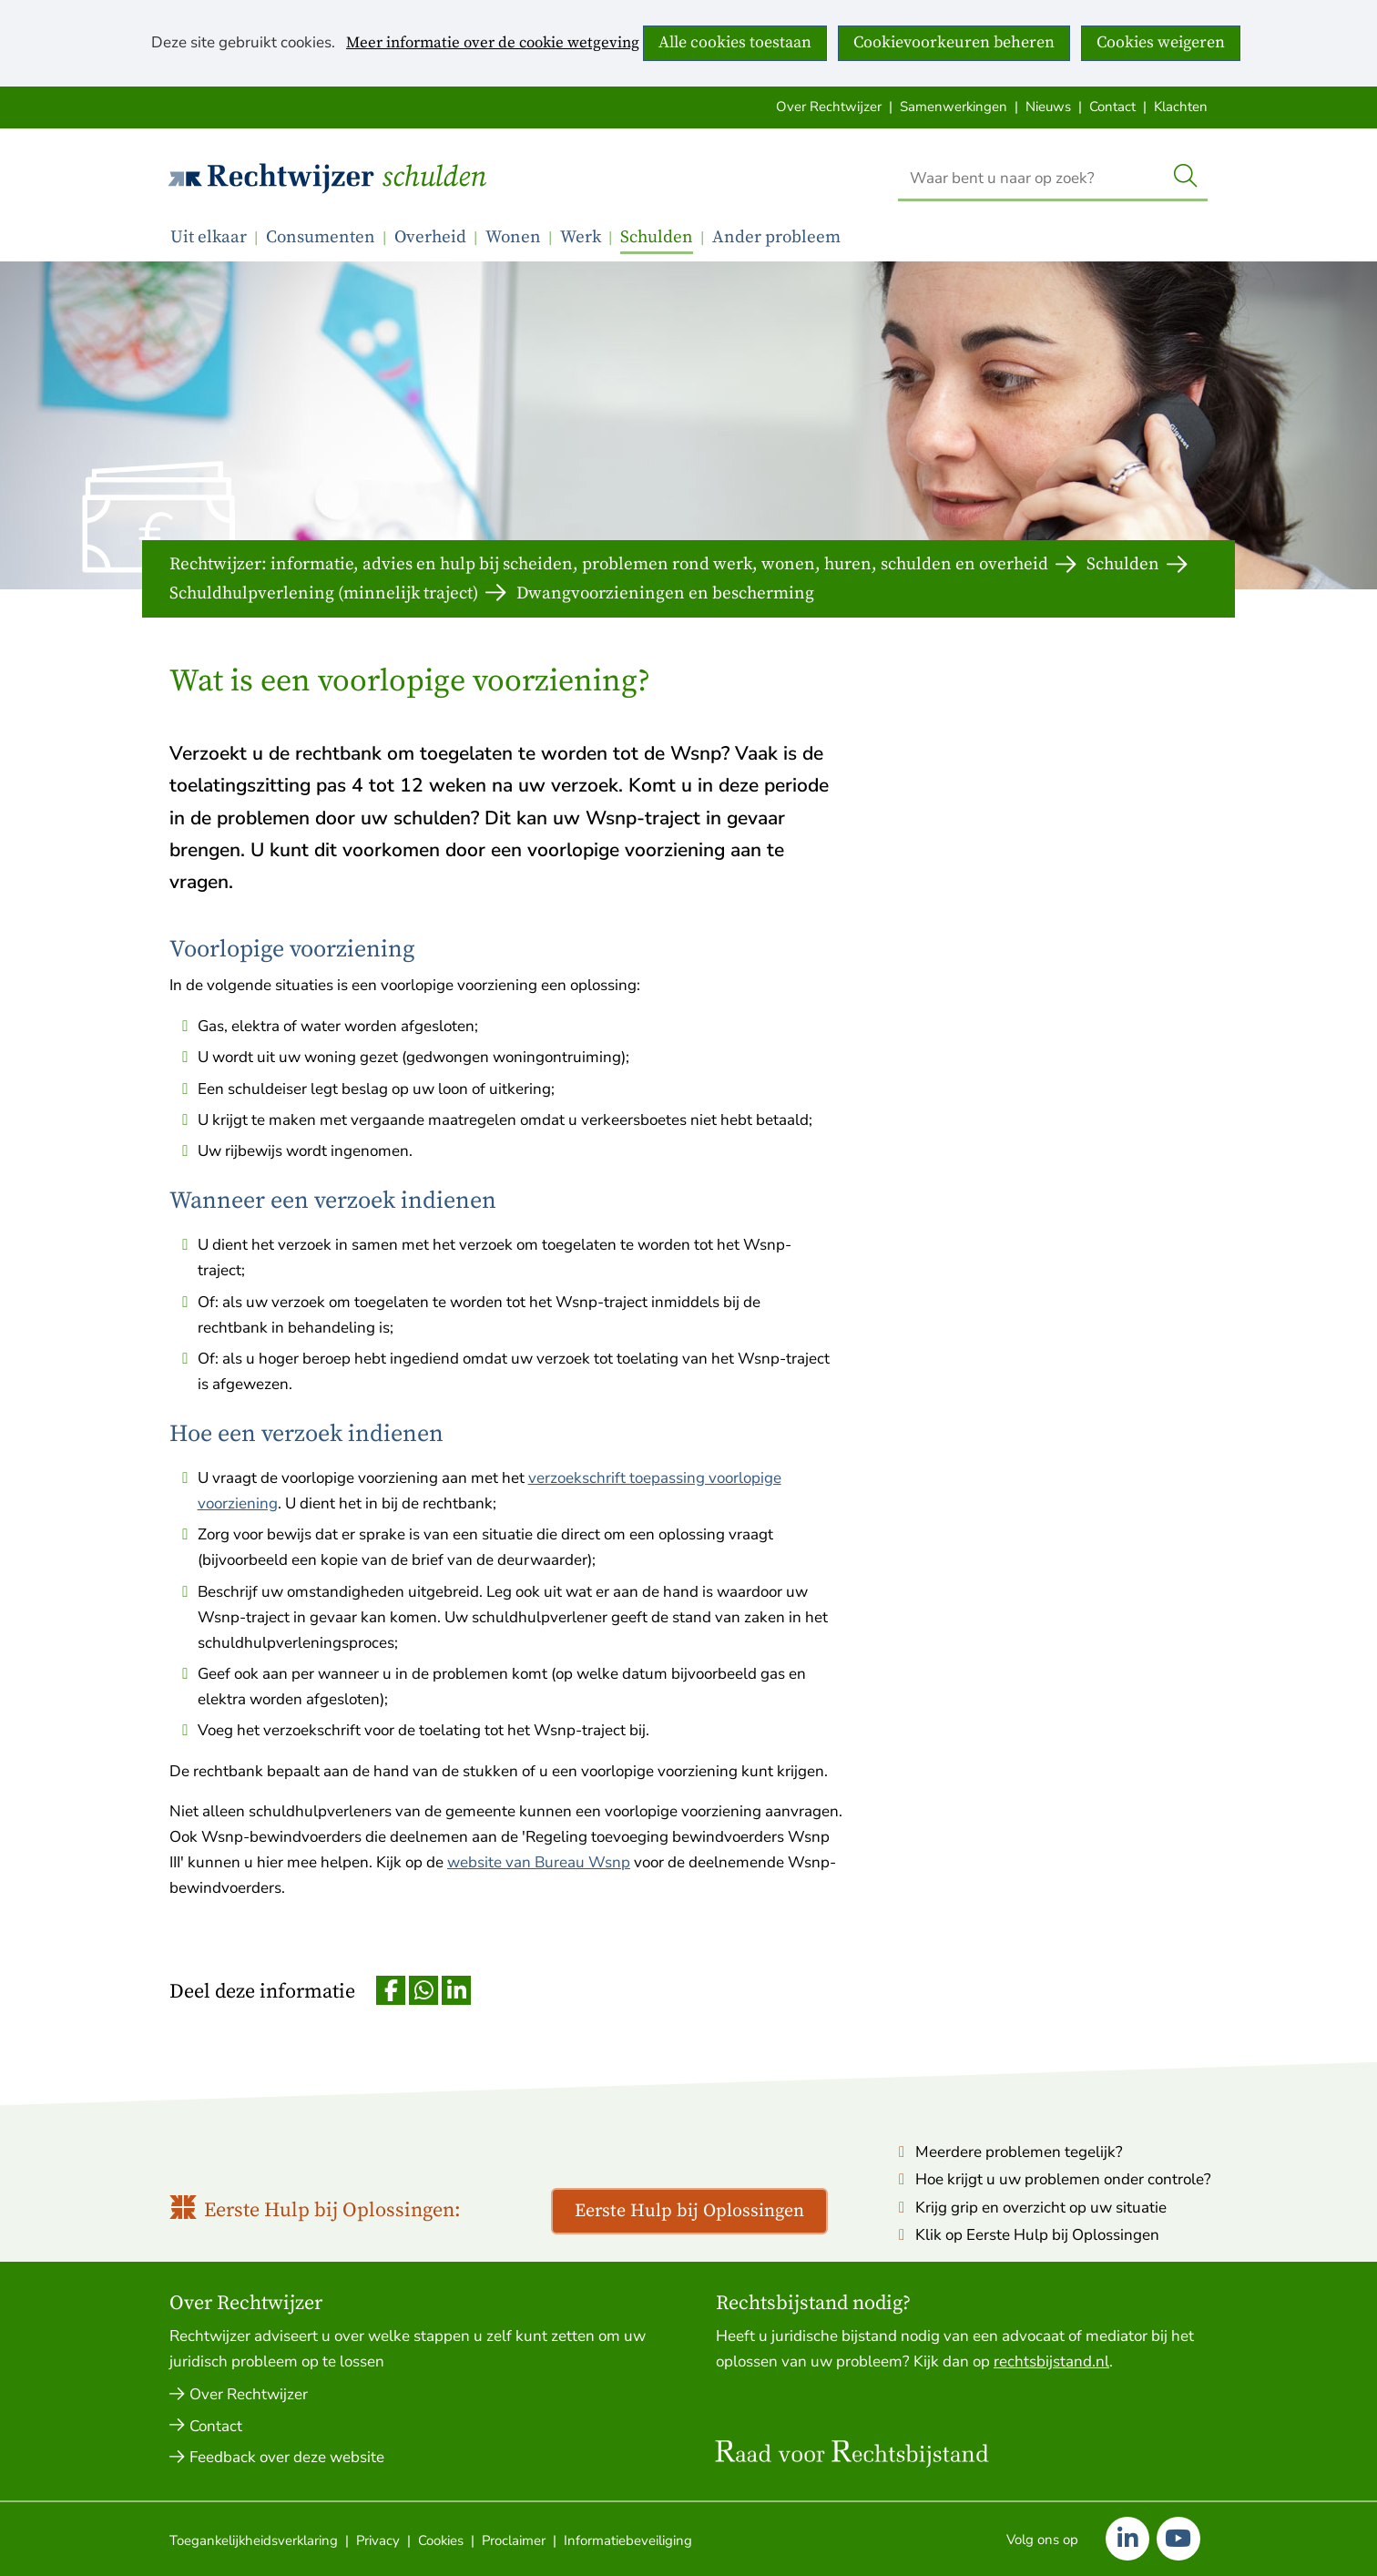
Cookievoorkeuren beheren (954, 42)
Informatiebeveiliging (628, 2540)
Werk (580, 237)
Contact (1112, 106)
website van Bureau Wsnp (538, 1862)
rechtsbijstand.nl (1051, 2361)
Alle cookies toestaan (734, 42)
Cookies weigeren (1160, 42)
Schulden (434, 177)
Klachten (1181, 106)
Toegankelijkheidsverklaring (253, 2540)
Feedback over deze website (286, 2457)
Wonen (513, 237)
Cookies (441, 2540)
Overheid (430, 237)
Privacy (378, 2540)
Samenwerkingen (953, 106)
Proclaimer (514, 2540)
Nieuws (1048, 106)
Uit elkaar (208, 237)
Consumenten (320, 237)
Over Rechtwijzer (829, 106)
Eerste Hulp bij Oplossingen (689, 2211)
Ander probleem (776, 237)
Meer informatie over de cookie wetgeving (492, 44)
